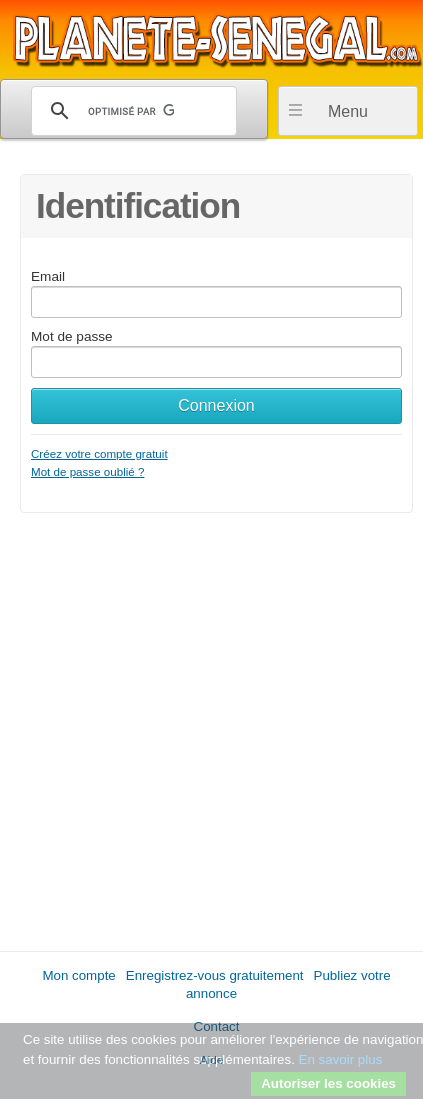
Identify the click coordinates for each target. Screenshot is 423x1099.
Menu (348, 111)
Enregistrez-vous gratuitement (215, 975)
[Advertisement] (211, 724)
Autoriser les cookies (328, 1083)
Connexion (216, 405)
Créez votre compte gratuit (99, 453)
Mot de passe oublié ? (87, 471)
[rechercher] (131, 111)
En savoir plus (341, 1059)
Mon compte (78, 975)
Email (48, 276)
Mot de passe (72, 336)
